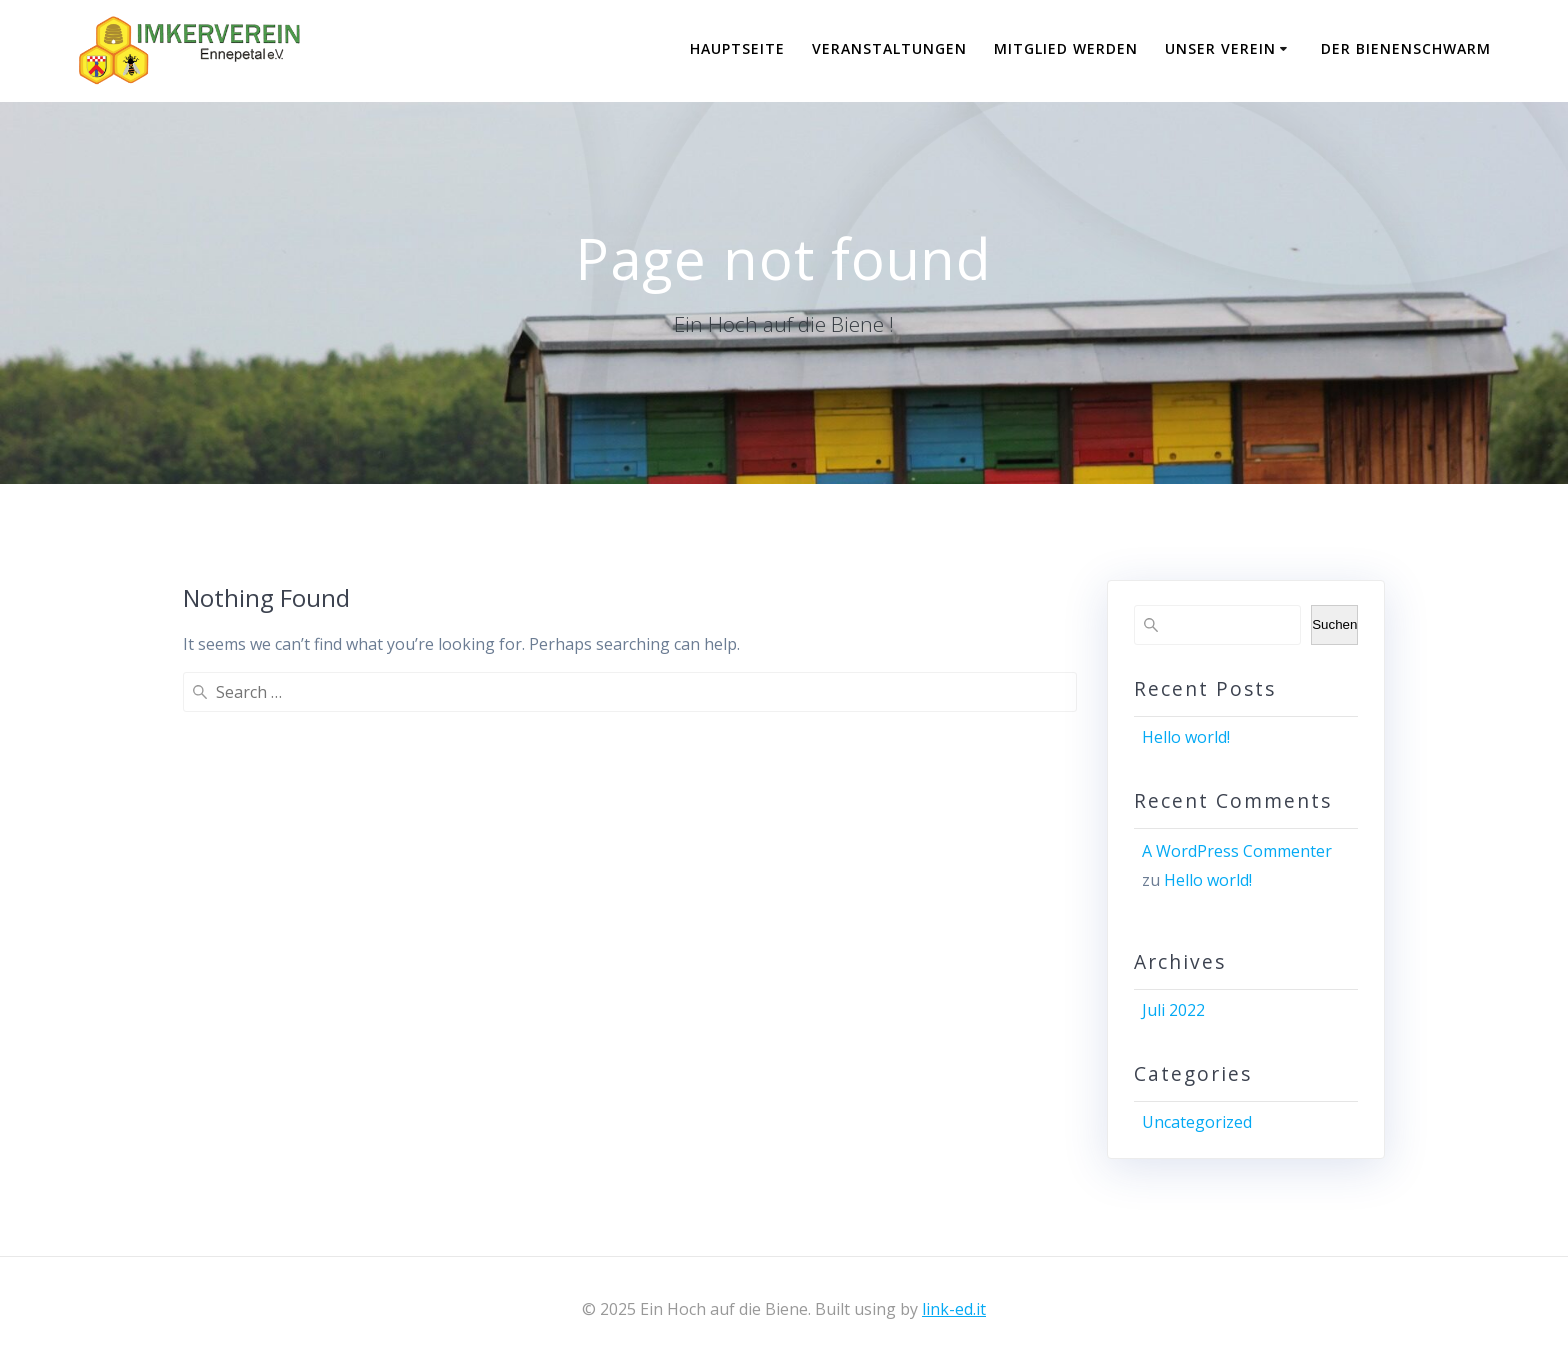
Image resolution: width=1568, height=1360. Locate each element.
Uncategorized (1197, 1122)
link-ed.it (954, 1309)
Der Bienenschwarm (1406, 48)
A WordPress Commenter (1237, 851)
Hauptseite (737, 48)
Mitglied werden (1066, 48)
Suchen (1334, 624)
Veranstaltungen (889, 48)
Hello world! (1186, 737)
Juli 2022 (1173, 1010)
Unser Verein (1220, 48)
